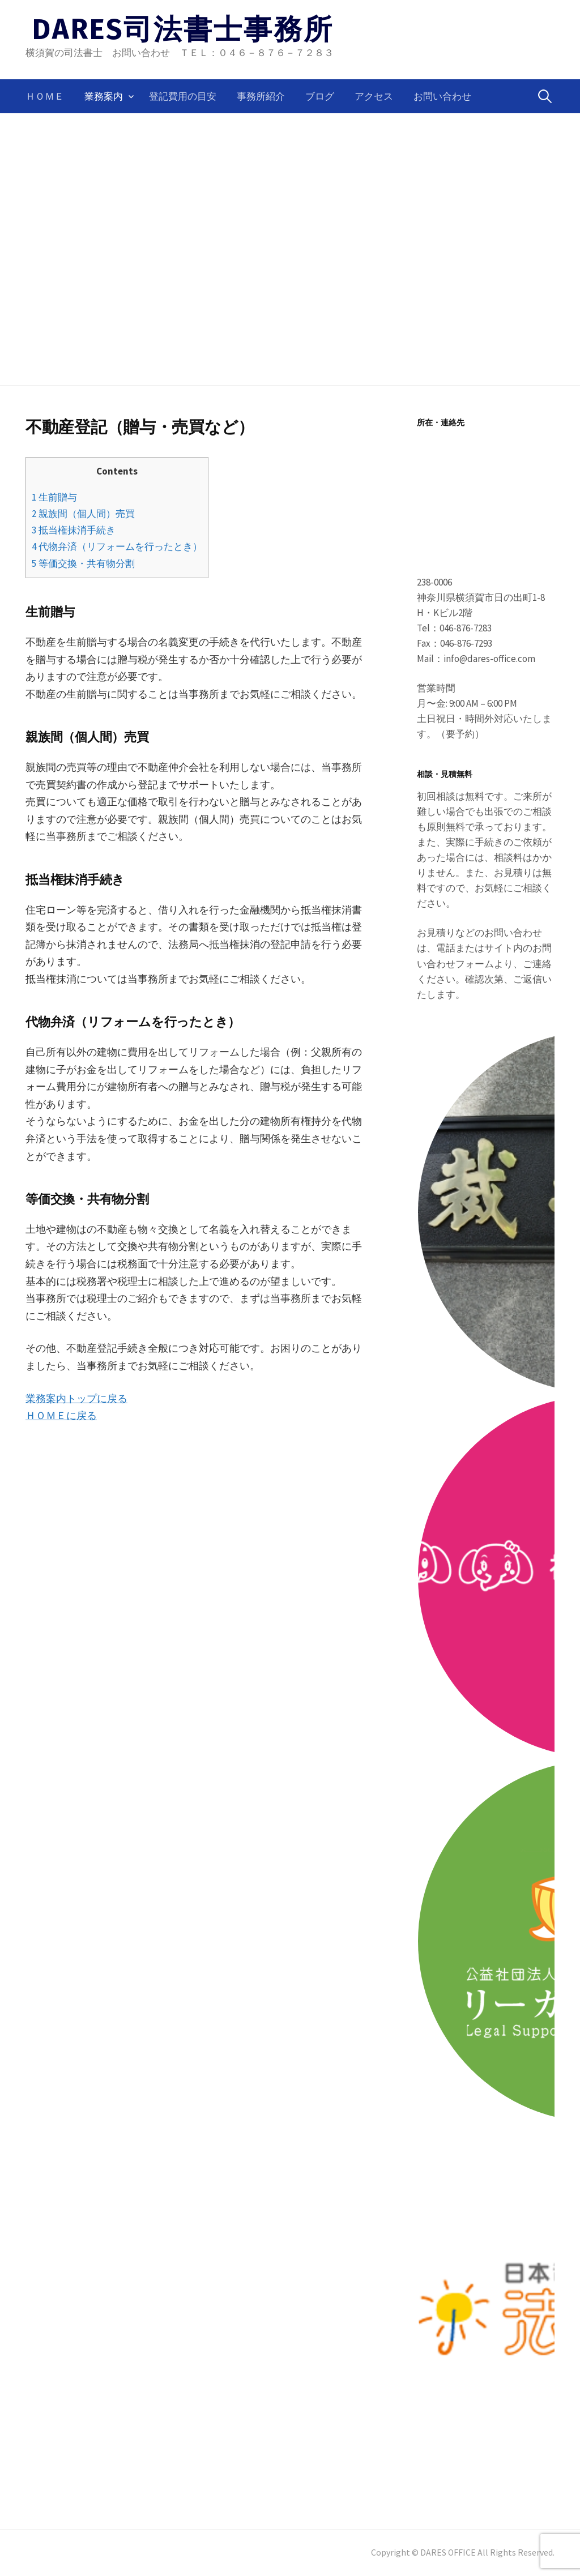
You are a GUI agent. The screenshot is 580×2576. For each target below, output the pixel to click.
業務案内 (103, 96)
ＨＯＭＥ (44, 96)
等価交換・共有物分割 (83, 563)
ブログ (319, 96)
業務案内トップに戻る (76, 1398)
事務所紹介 (261, 96)
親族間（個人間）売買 (83, 513)
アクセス (374, 96)
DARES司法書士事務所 (183, 29)
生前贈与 (54, 497)
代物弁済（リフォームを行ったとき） (117, 546)
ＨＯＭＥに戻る (61, 1415)
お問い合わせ (442, 96)
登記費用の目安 (182, 96)
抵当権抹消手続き (74, 530)
